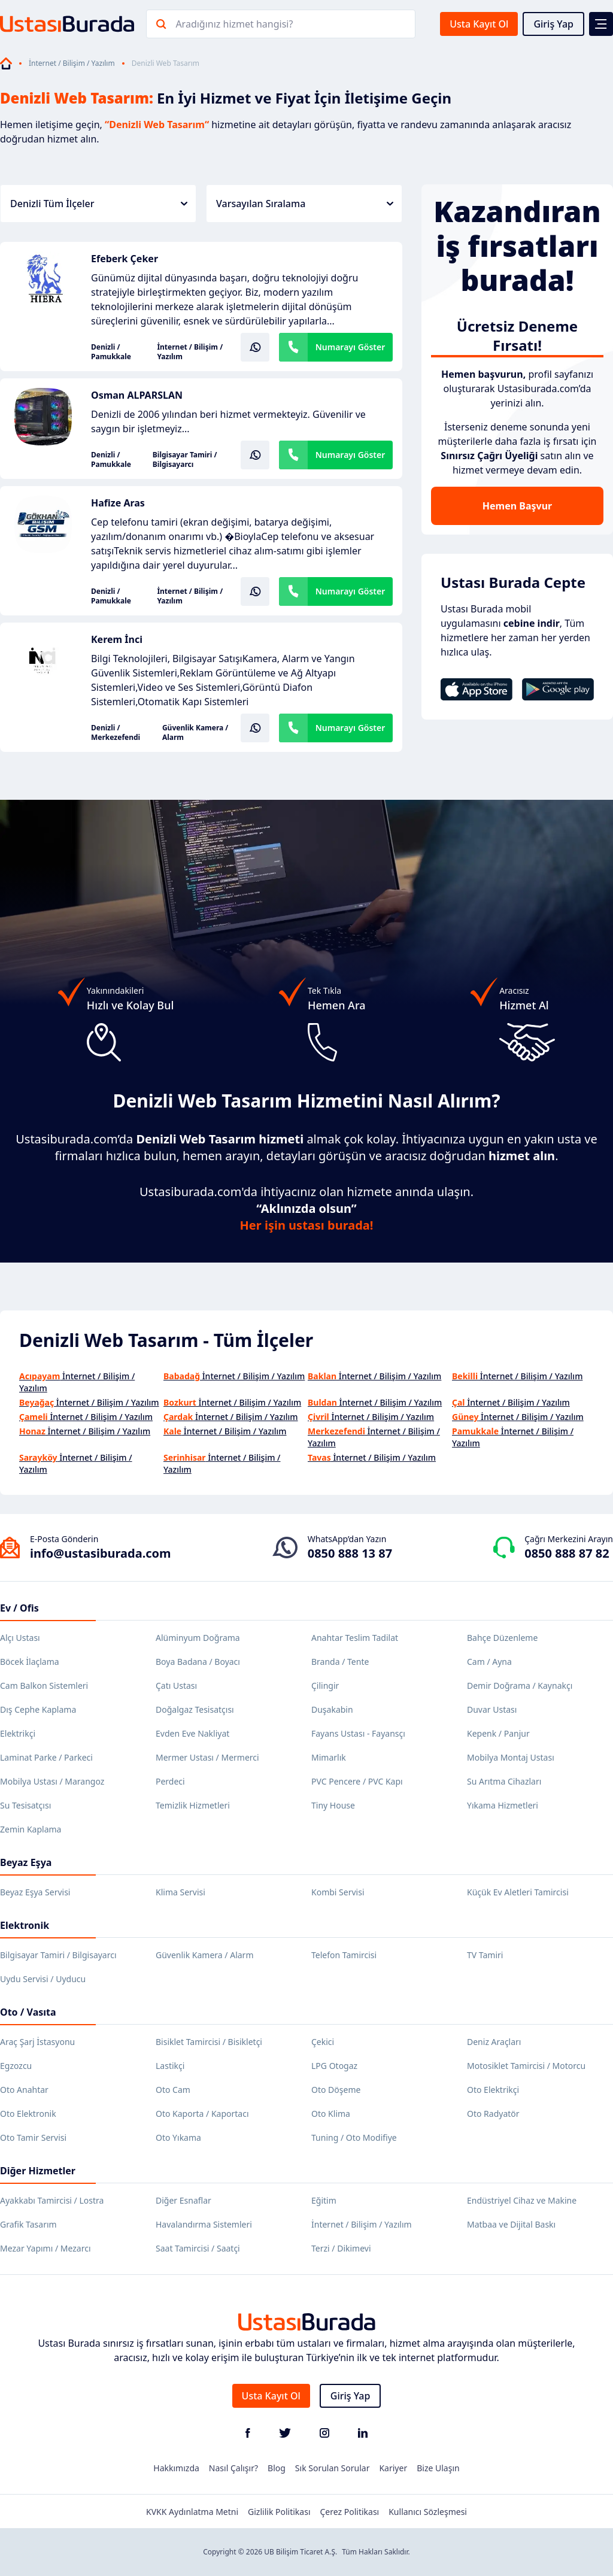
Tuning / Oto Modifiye (354, 2137)
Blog (277, 2468)
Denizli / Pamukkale (111, 352)
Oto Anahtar (24, 2089)
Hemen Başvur (517, 505)
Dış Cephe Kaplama (38, 1709)
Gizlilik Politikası (279, 2511)
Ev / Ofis (19, 1608)
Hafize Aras (118, 502)
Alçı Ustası (20, 1637)
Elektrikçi (17, 1733)
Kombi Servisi (338, 1892)
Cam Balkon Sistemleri (44, 1685)
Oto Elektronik (28, 2113)
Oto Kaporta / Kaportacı (202, 2113)
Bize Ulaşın (438, 2468)
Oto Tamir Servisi (33, 2137)
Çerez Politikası (350, 2511)
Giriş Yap (553, 24)
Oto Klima (330, 2113)
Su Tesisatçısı (25, 1805)
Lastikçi (170, 2065)
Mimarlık (328, 1757)
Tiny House (333, 1805)
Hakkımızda (176, 2468)
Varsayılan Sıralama (304, 203)
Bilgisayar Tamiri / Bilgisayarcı (185, 459)
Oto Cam (173, 2089)
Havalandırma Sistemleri (204, 2224)
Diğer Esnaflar (183, 2200)
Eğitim (323, 2200)
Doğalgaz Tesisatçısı (195, 1709)
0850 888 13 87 (350, 1553)
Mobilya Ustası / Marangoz (52, 1781)
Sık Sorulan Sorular (332, 2468)
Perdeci (170, 1781)
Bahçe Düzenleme (502, 1637)
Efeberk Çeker (124, 258)
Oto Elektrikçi (493, 2089)
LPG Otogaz (334, 2065)
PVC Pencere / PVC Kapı (357, 1781)
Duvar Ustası (492, 1709)
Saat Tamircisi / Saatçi (198, 2248)
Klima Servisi (180, 1892)
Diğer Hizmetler (37, 2170)
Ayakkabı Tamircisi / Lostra (52, 2200)
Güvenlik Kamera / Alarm (195, 732)
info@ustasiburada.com (100, 1553)
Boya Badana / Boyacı (198, 1661)
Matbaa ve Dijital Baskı (511, 2224)
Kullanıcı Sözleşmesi (428, 2511)
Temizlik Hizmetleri (193, 1805)
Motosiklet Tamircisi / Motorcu (526, 2065)
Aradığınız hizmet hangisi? (234, 24)
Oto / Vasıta (28, 2012)
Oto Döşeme (335, 2089)
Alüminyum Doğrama (198, 1637)
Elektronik (24, 1925)
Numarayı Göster (350, 347)
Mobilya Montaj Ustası (510, 1757)
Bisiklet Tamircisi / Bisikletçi (209, 2041)
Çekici (322, 2041)
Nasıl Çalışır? (233, 2468)
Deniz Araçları (494, 2041)
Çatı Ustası (176, 1685)
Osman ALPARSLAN (137, 395)
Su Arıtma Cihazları (504, 1781)
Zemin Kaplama (30, 1829)
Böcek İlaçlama (29, 1661)
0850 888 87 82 (566, 1553)
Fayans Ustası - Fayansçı (358, 1733)
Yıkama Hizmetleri (502, 1805)
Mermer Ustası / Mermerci (207, 1757)
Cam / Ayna (489, 1661)
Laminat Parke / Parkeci (46, 1757)
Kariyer (393, 2468)
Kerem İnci (116, 639)
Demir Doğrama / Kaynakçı (519, 1685)
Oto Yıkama (178, 2137)
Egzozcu (16, 2065)
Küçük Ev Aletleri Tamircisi (518, 1892)
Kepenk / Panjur (498, 1733)
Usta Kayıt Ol (479, 24)
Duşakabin (332, 1709)
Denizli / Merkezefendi (115, 732)
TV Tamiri (485, 1955)
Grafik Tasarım (28, 2224)
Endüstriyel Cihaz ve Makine (521, 2200)
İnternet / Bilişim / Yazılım (72, 63)
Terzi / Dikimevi (341, 2248)
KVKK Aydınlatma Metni (192, 2511)
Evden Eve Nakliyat (192, 1733)
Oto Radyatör (493, 2113)
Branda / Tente (340, 1661)
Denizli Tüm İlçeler (98, 203)
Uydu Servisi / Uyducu (43, 1979)
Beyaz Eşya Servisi (35, 1892)
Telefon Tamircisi (344, 1955)
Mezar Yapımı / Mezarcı (45, 2248)
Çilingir (325, 1685)
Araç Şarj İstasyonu (37, 2041)
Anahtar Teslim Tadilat (354, 1637)
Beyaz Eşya (25, 1862)
